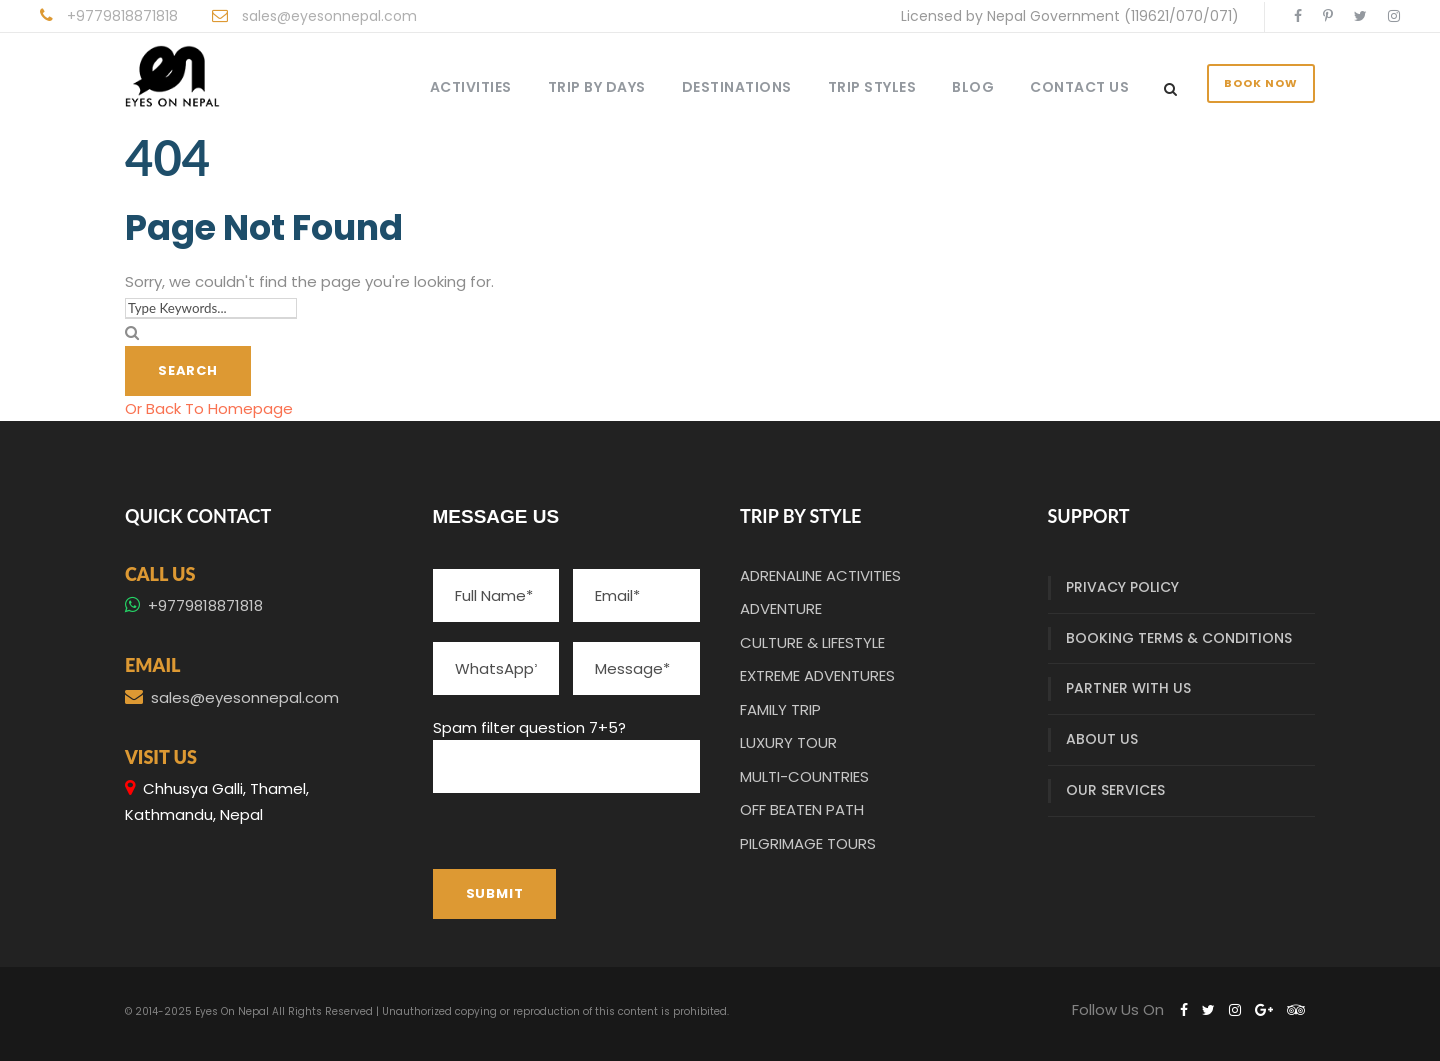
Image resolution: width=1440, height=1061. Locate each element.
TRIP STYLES (872, 87)
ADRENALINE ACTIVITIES (820, 575)
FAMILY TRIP (780, 709)
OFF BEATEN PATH (802, 809)
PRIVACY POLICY (1122, 587)
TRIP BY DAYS (597, 87)
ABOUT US (1102, 739)
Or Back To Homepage (209, 408)
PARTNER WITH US (1128, 688)
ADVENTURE (781, 608)
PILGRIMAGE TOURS (808, 843)
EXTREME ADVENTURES (817, 675)
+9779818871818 (122, 16)
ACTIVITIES (471, 87)
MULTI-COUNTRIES (804, 776)
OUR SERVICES (1115, 790)
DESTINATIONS (737, 87)
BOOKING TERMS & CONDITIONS (1179, 638)
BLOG (973, 87)
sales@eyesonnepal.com (329, 16)
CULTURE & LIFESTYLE (812, 642)
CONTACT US (1079, 87)
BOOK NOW (1261, 83)
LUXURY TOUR (788, 742)
